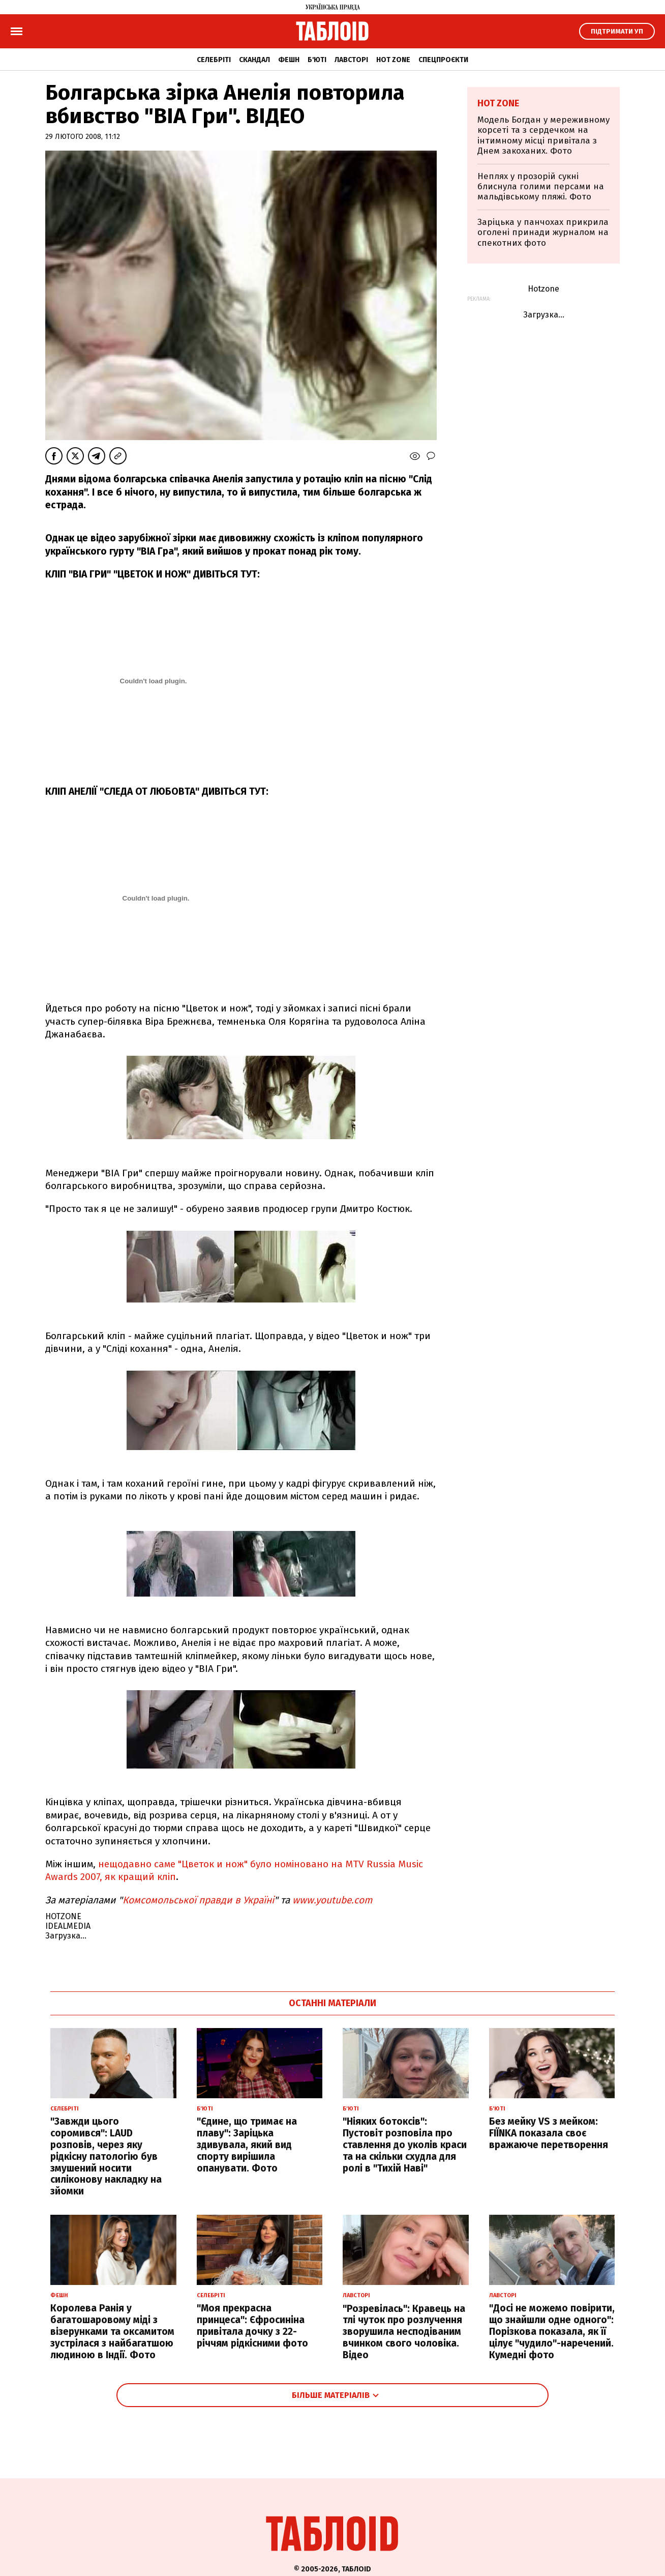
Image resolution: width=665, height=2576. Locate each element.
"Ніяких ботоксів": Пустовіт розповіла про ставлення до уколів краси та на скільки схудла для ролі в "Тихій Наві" (405, 2145)
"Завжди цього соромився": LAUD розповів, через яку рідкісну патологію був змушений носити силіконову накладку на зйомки (106, 2156)
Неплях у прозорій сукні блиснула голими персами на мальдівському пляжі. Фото (540, 186)
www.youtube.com (332, 1900)
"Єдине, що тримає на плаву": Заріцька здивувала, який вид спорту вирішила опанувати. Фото (247, 2145)
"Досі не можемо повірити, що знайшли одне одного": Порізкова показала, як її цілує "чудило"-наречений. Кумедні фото (552, 2331)
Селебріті (214, 59)
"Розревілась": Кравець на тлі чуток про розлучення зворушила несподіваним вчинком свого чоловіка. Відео (404, 2332)
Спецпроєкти (443, 59)
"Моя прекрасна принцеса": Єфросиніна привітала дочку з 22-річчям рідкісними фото (252, 2325)
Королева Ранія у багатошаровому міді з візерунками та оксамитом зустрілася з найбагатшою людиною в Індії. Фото (112, 2331)
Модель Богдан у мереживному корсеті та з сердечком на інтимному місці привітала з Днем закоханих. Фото (543, 135)
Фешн (288, 59)
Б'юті (317, 59)
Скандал (254, 59)
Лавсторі (351, 59)
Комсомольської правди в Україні (198, 1900)
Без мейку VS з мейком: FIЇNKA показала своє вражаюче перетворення (548, 2133)
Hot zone (393, 59)
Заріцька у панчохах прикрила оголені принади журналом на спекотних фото (543, 232)
